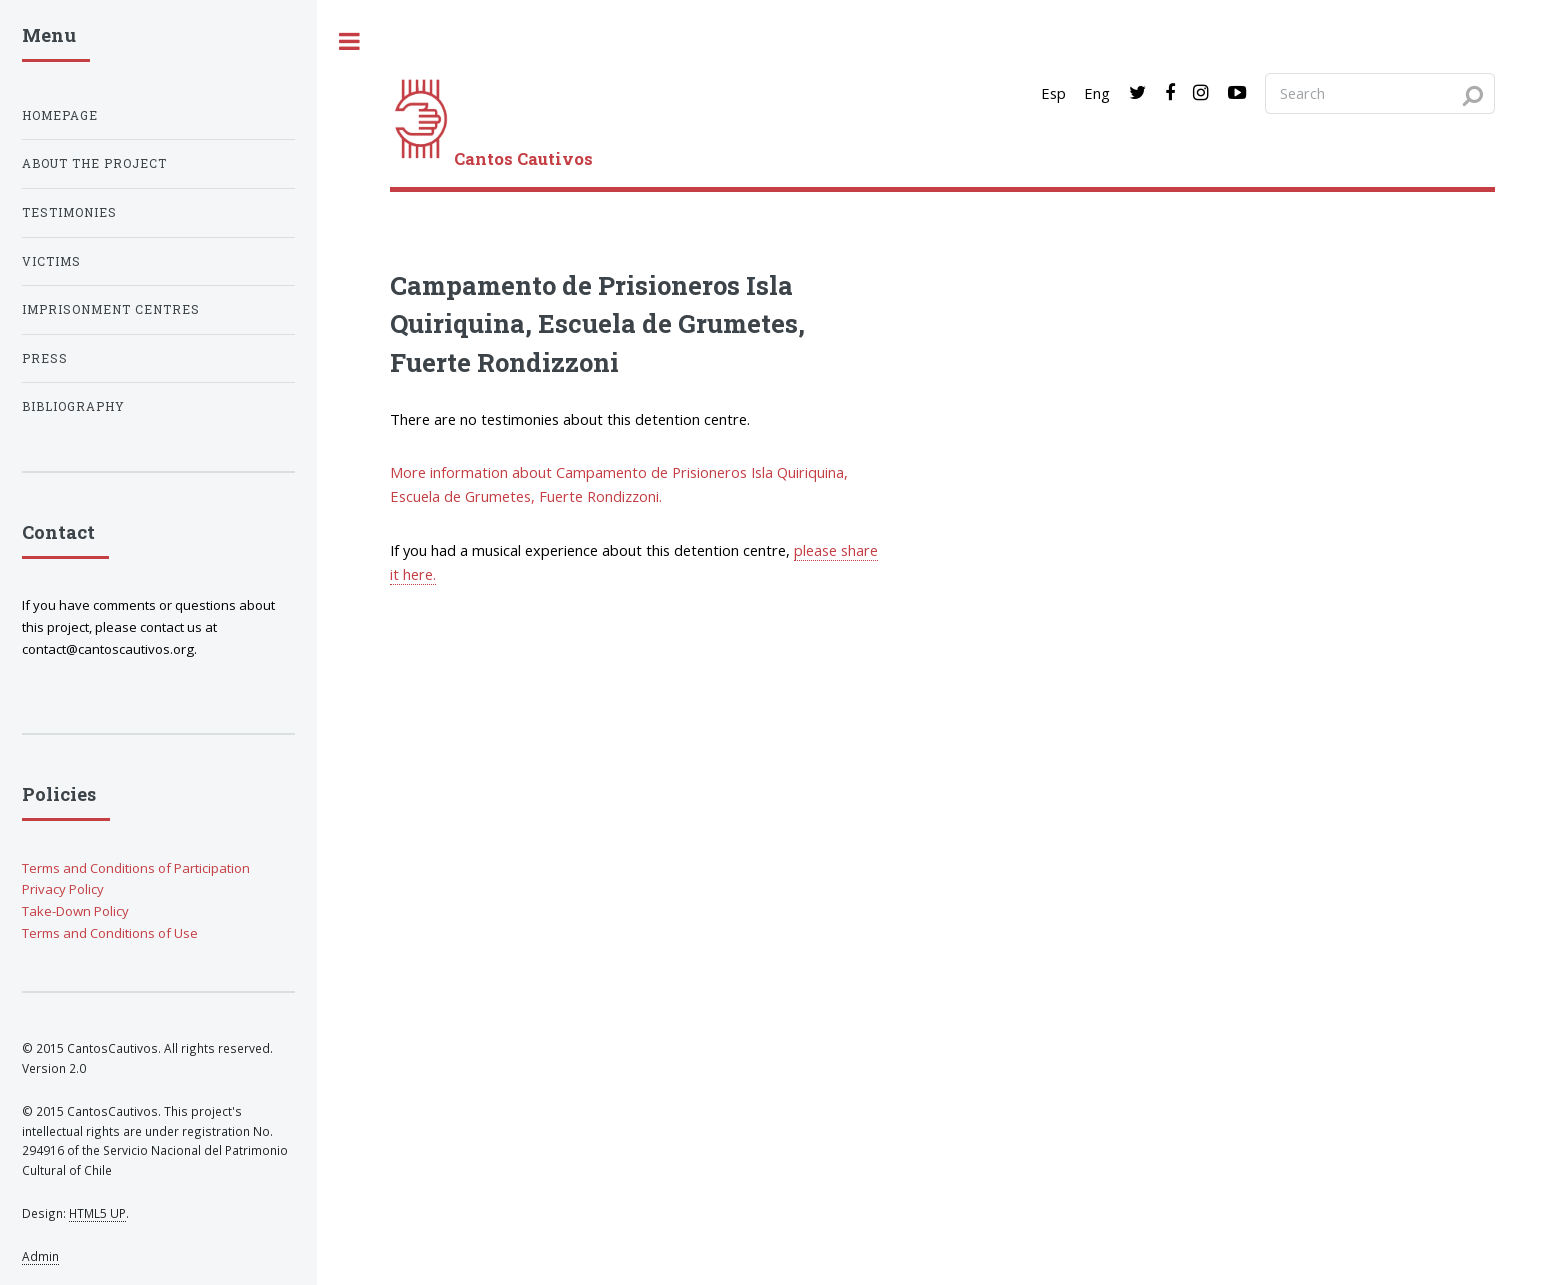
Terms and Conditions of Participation (136, 868)
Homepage (60, 115)
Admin (40, 1256)
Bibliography (73, 406)
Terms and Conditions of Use (110, 933)
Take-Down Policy (75, 911)
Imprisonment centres (111, 309)
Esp (1053, 93)
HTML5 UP (97, 1213)
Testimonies (69, 212)
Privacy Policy (63, 889)
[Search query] (1380, 93)
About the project (94, 163)
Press (45, 358)
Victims (51, 261)
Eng (1097, 93)
